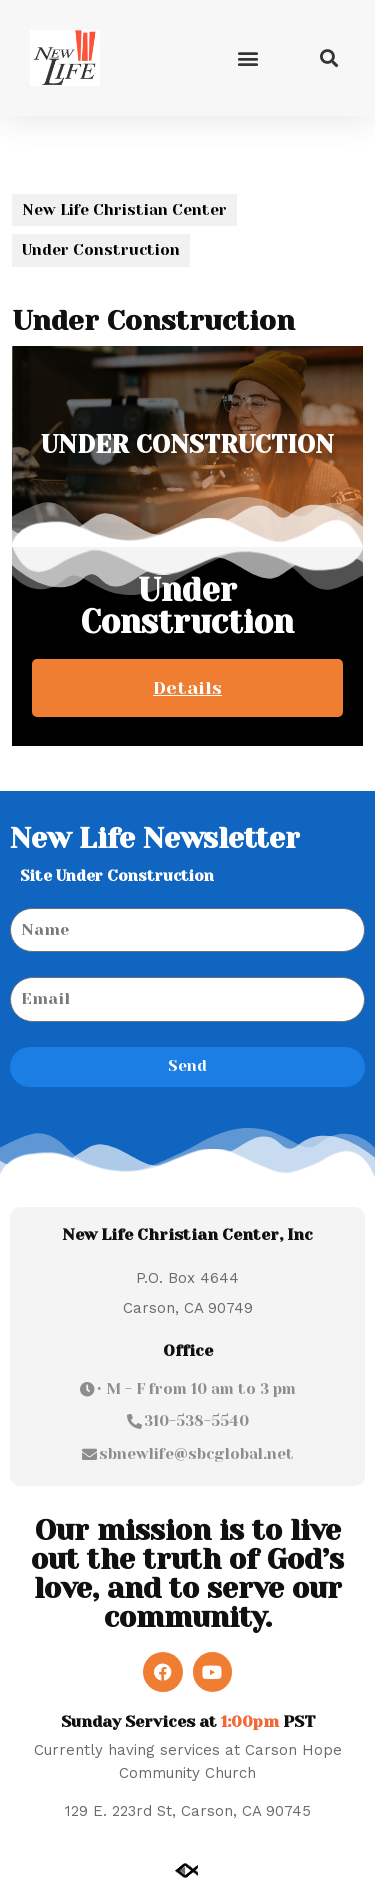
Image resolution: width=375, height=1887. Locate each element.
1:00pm (250, 1721)
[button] (247, 57)
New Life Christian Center (124, 210)
